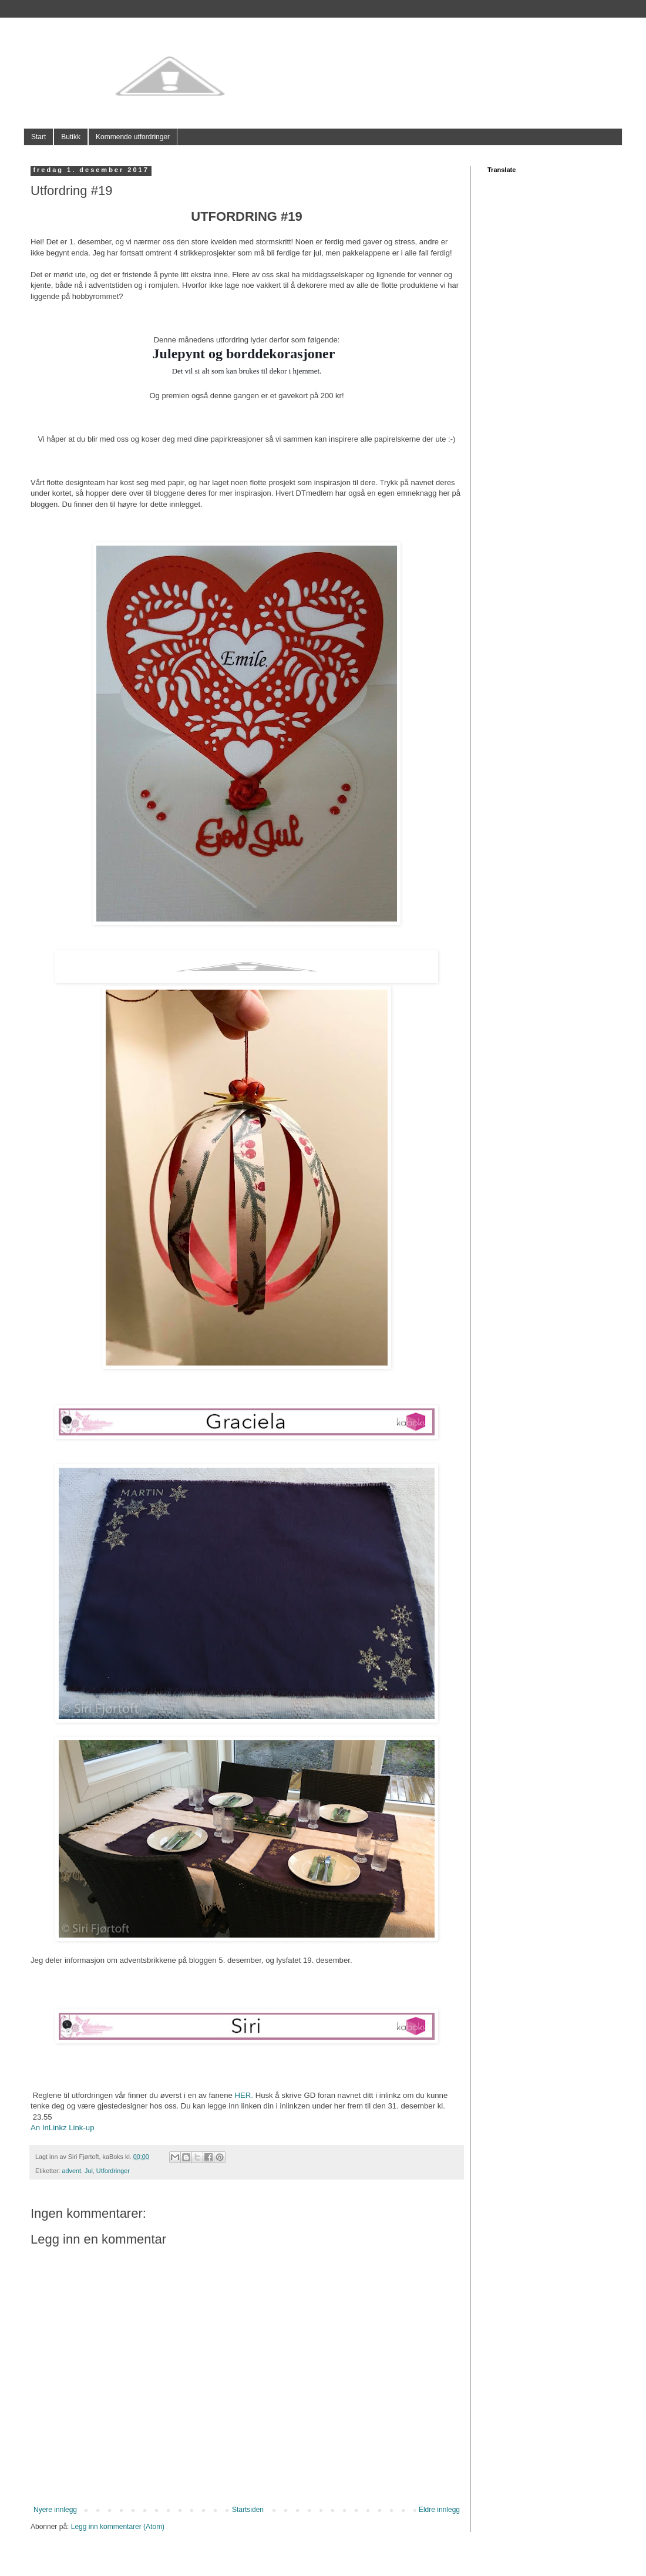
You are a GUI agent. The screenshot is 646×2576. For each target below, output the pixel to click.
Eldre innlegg (439, 2510)
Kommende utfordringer (133, 137)
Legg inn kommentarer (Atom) (117, 2527)
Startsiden (248, 2510)
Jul (89, 2170)
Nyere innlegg (55, 2510)
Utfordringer (113, 2170)
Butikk (70, 137)
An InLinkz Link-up (63, 2127)
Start (38, 137)
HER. (243, 2095)
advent (71, 2170)
